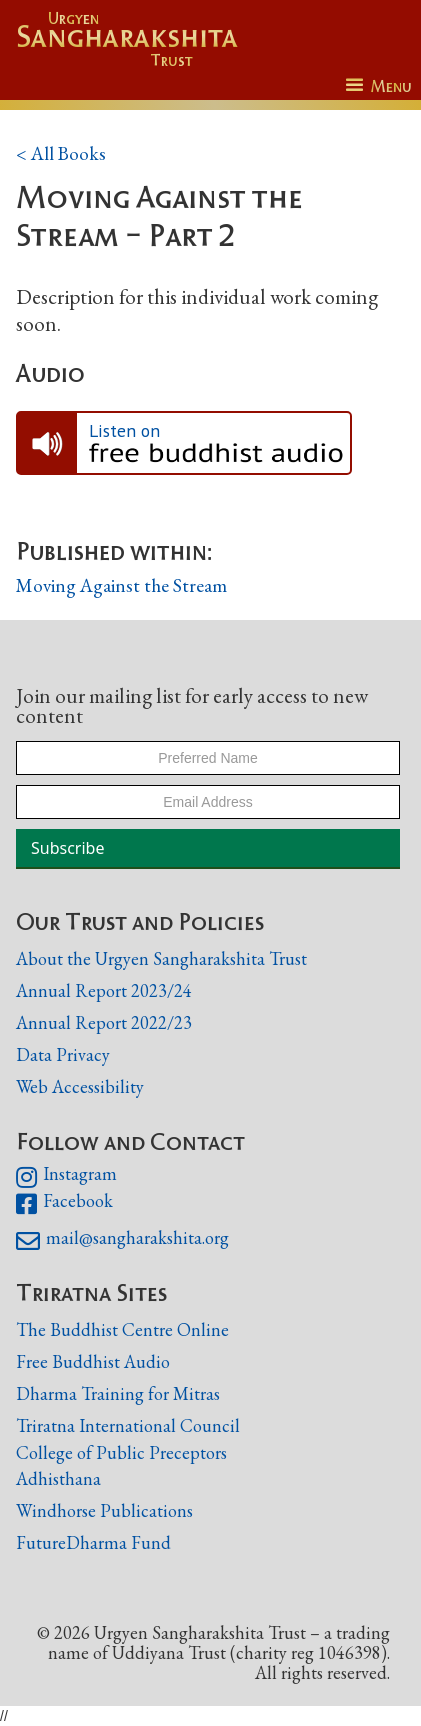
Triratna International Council (128, 1425)
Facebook (64, 1204)
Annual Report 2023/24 (104, 990)
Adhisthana (58, 1478)
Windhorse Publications (104, 1510)
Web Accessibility (80, 1086)
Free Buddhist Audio (93, 1361)
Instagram (66, 1177)
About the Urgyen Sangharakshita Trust (161, 958)
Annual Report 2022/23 (104, 1022)
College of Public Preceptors (121, 1453)
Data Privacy (63, 1054)
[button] (378, 86)
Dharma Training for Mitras (118, 1393)
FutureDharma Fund (93, 1542)
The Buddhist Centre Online (122, 1329)
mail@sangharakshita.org (122, 1241)
